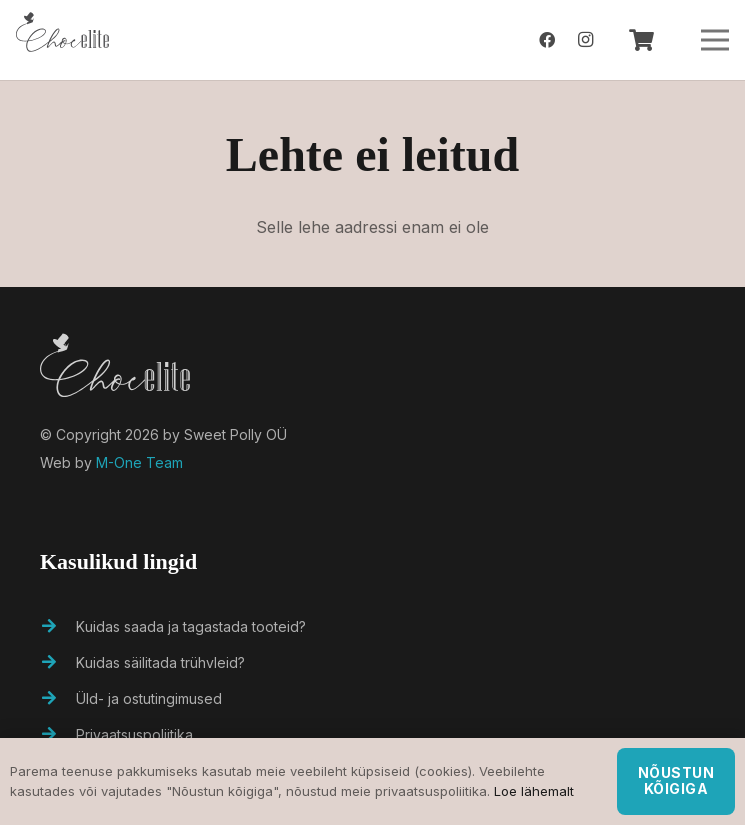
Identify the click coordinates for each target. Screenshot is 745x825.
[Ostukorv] (641, 40)
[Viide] (62, 40)
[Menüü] (715, 40)
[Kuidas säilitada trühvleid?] (58, 663)
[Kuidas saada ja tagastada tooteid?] (58, 627)
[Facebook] (547, 40)
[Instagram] (585, 40)
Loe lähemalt (534, 791)
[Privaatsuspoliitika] (58, 735)
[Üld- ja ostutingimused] (58, 699)
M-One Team (139, 462)
